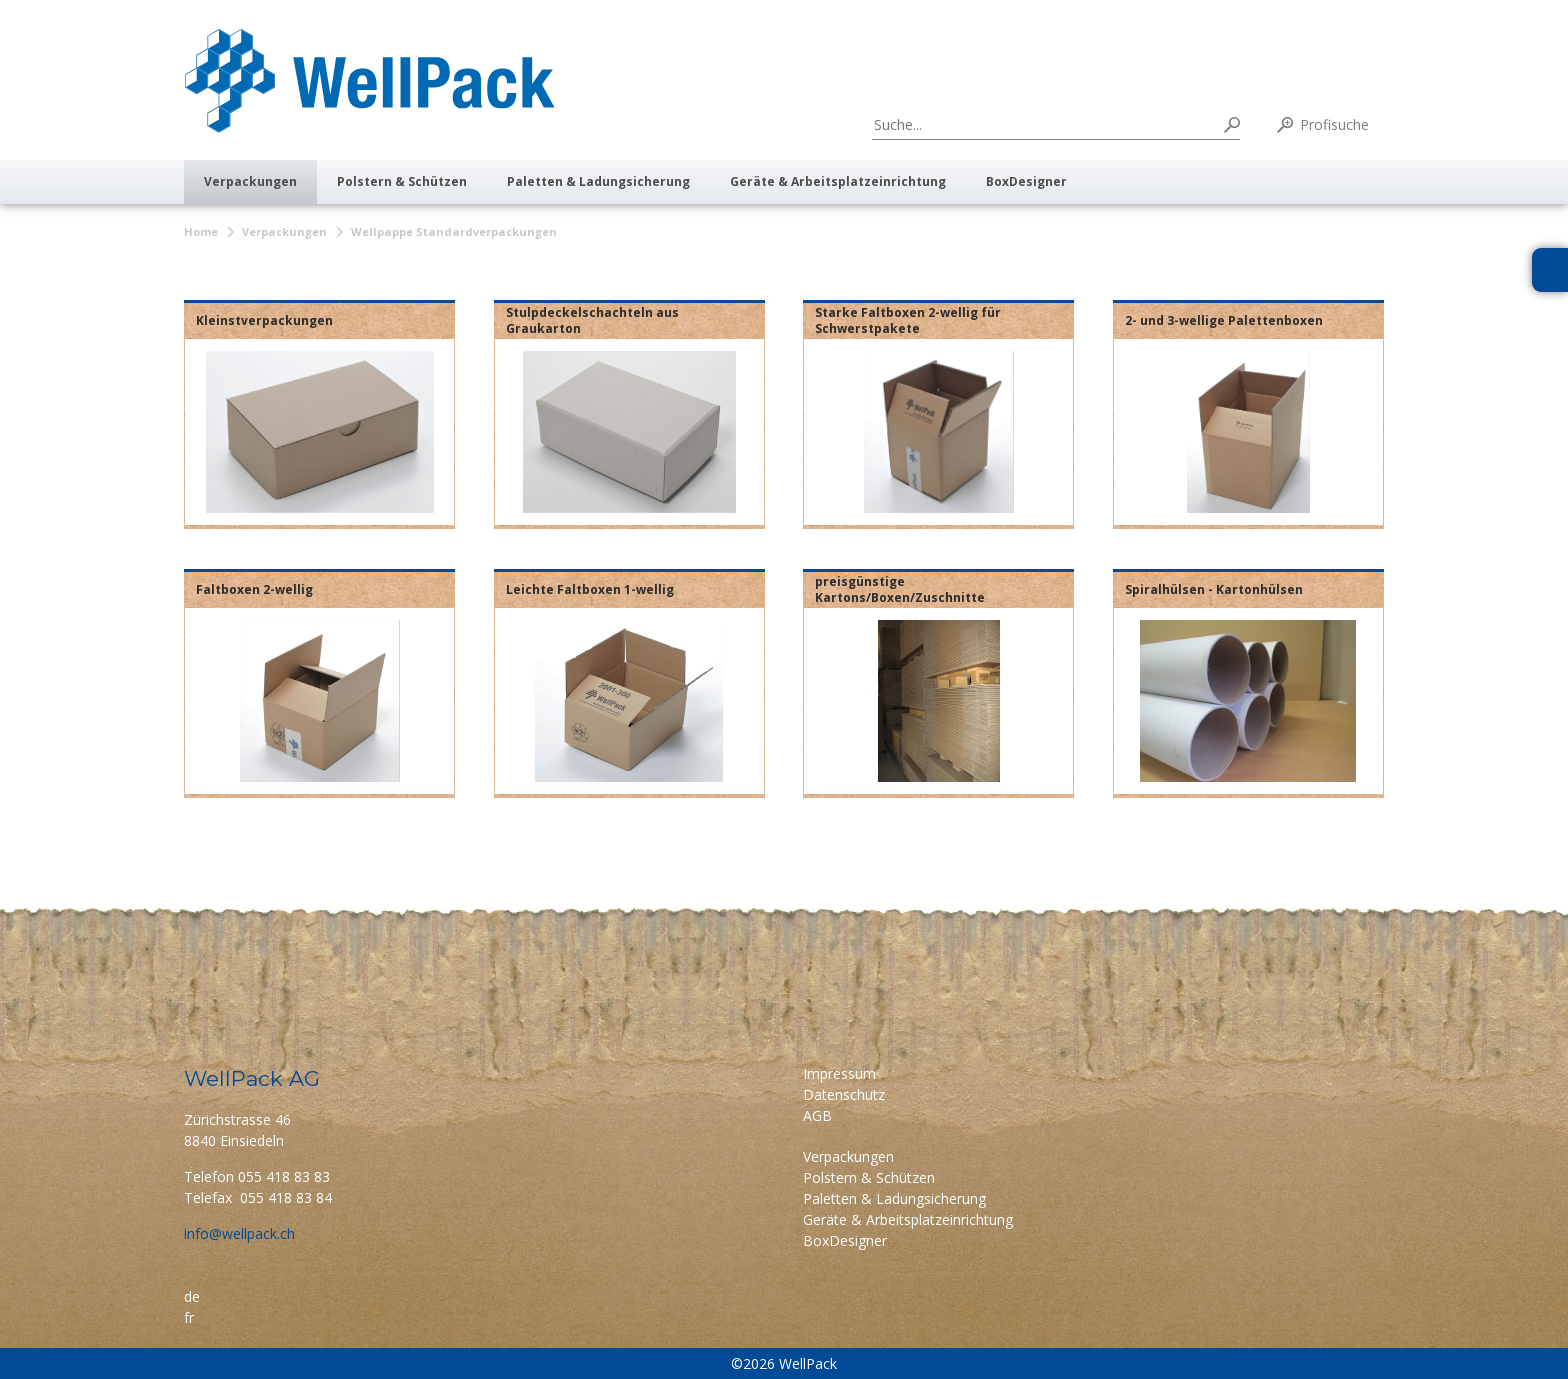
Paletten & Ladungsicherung (598, 181)
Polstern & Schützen (402, 181)
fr (189, 1317)
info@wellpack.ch (239, 1233)
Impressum (839, 1073)
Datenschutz (844, 1094)
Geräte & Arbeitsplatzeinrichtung (838, 181)
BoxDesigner (1026, 181)
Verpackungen (250, 181)
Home (201, 231)
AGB (817, 1115)
